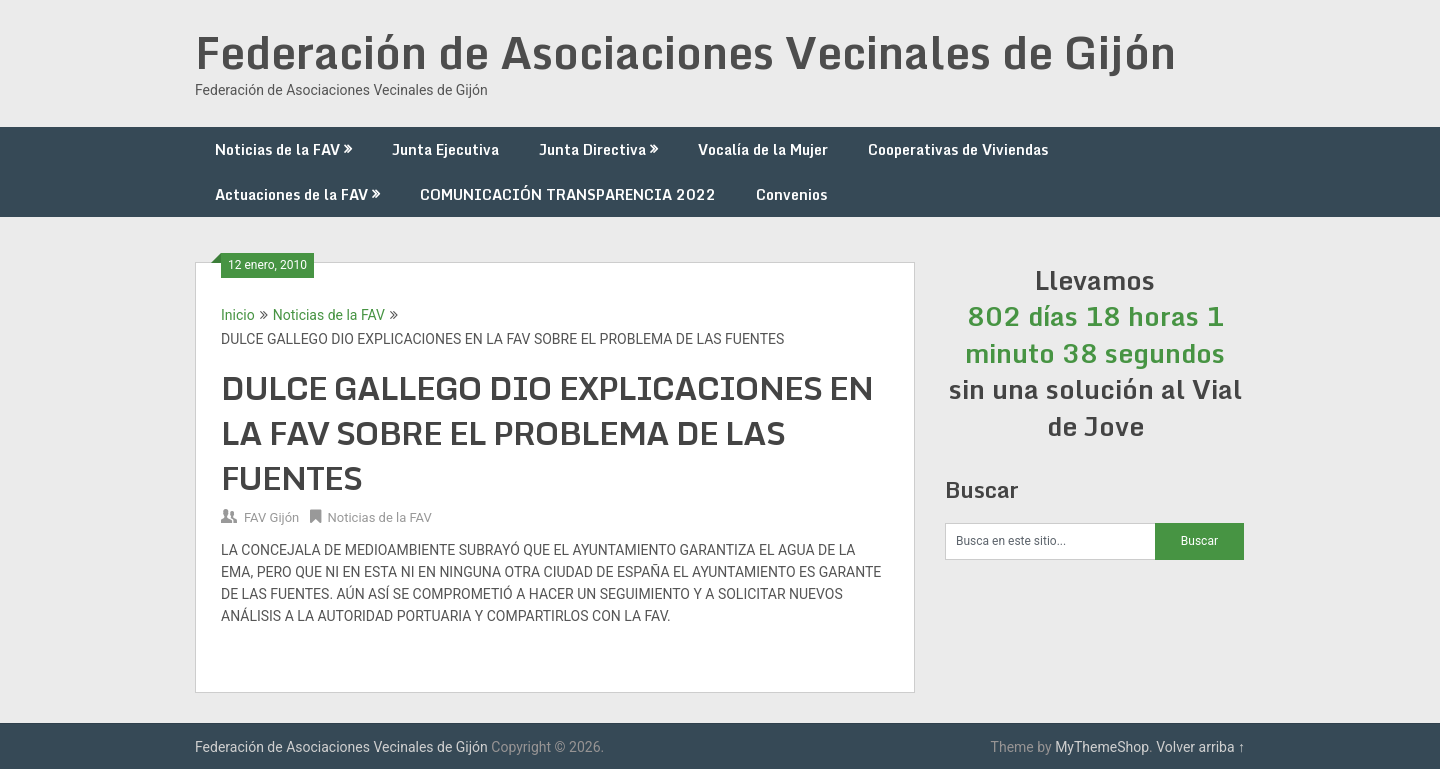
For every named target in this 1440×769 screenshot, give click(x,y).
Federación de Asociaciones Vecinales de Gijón (685, 52)
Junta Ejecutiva (445, 149)
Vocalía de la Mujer (763, 149)
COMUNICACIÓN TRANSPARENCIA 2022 (568, 194)
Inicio (238, 315)
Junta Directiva (592, 149)
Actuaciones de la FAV (291, 194)
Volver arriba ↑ (1200, 747)
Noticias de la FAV (277, 149)
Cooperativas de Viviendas (958, 149)
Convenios (791, 194)
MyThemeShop (1102, 747)
